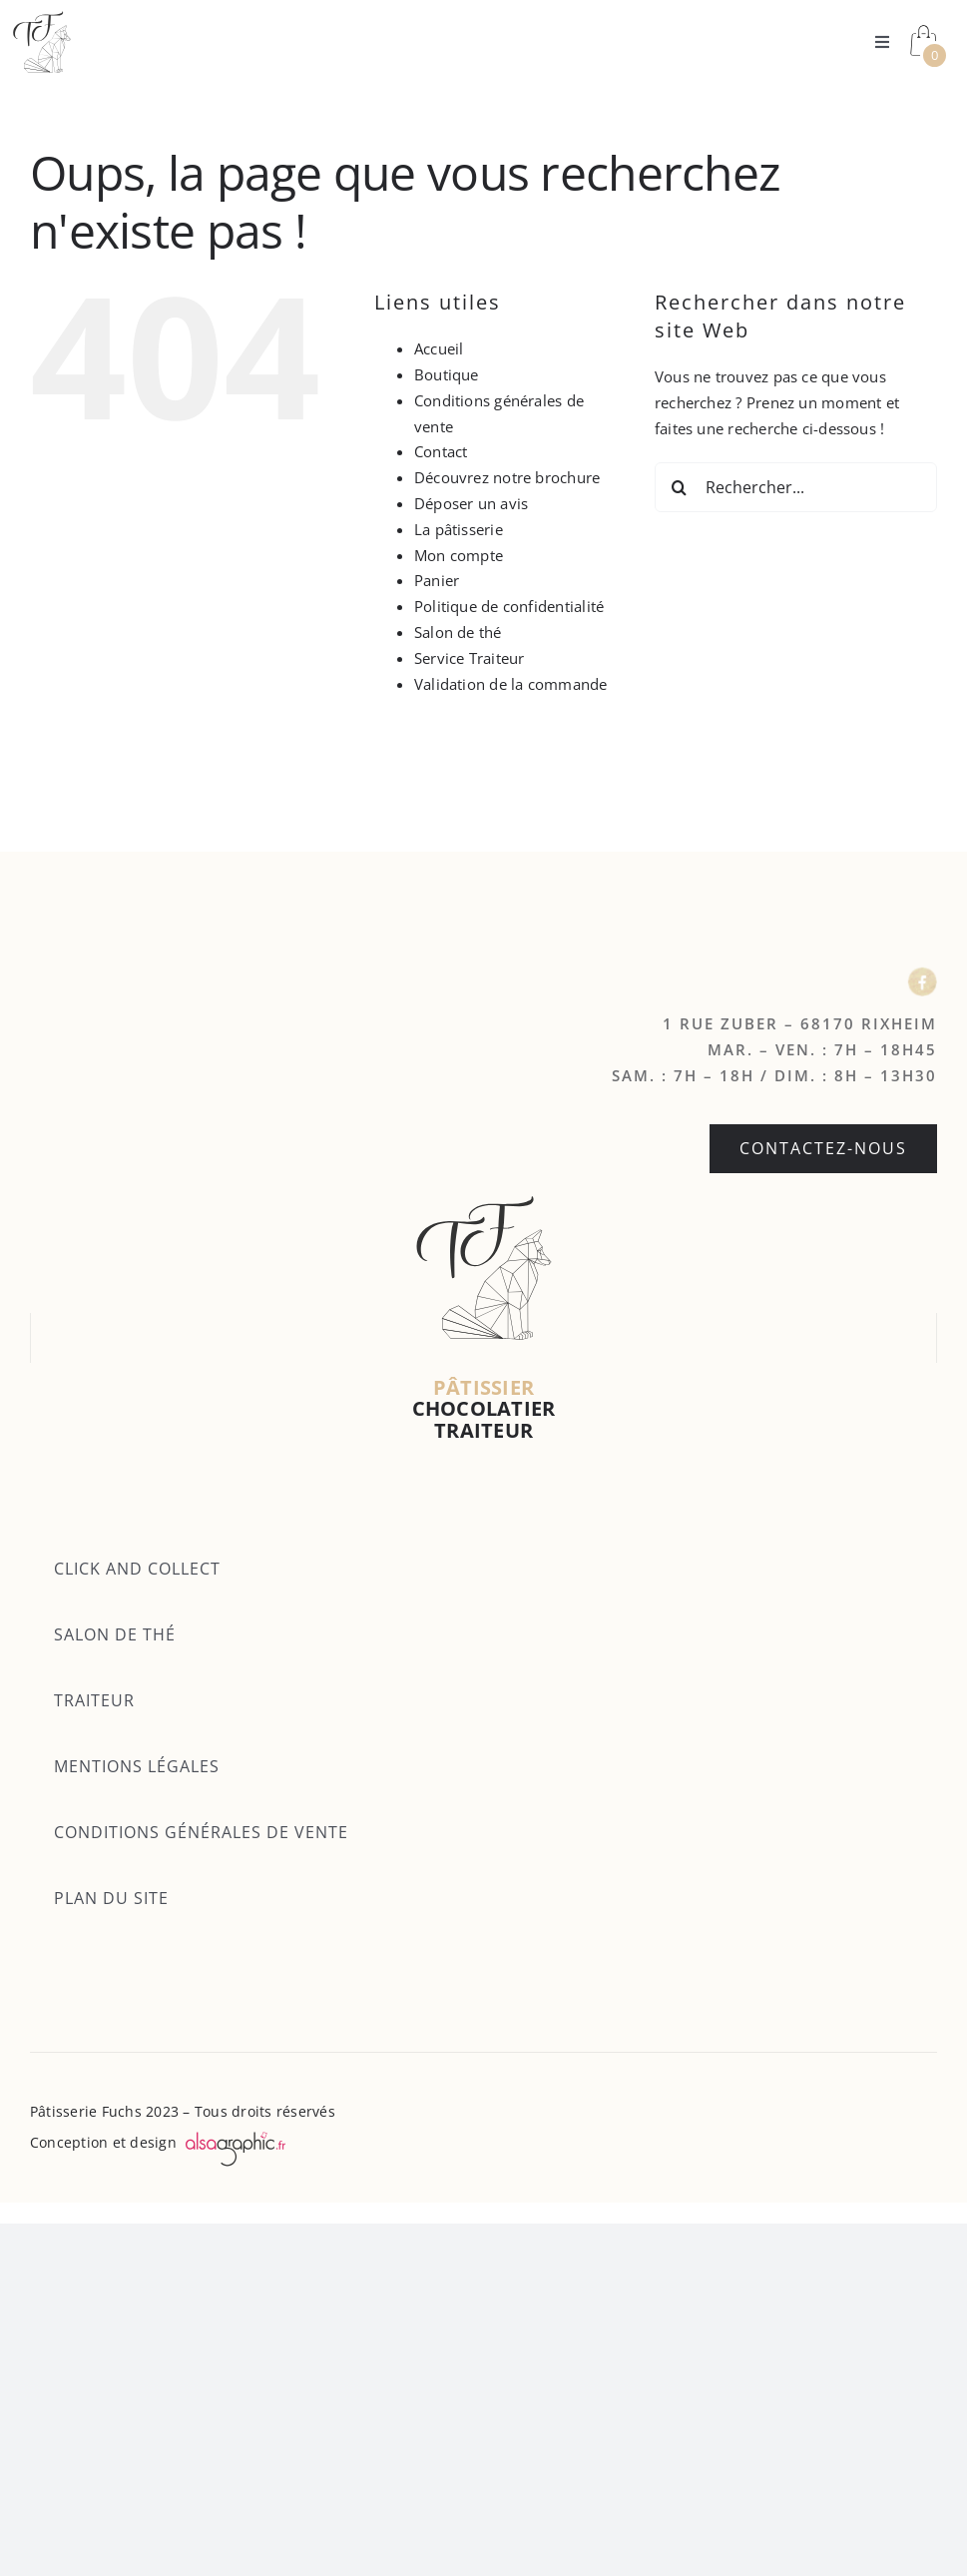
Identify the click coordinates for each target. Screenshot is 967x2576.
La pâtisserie (458, 529)
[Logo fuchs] (42, 17)
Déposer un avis (471, 503)
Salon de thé (458, 632)
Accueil (439, 348)
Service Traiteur (469, 658)
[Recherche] (680, 487)
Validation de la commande (511, 684)
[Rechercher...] (796, 487)
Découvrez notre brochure (507, 477)
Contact (441, 451)
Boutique (446, 374)
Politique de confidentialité (509, 606)
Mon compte (458, 555)
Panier (436, 580)
